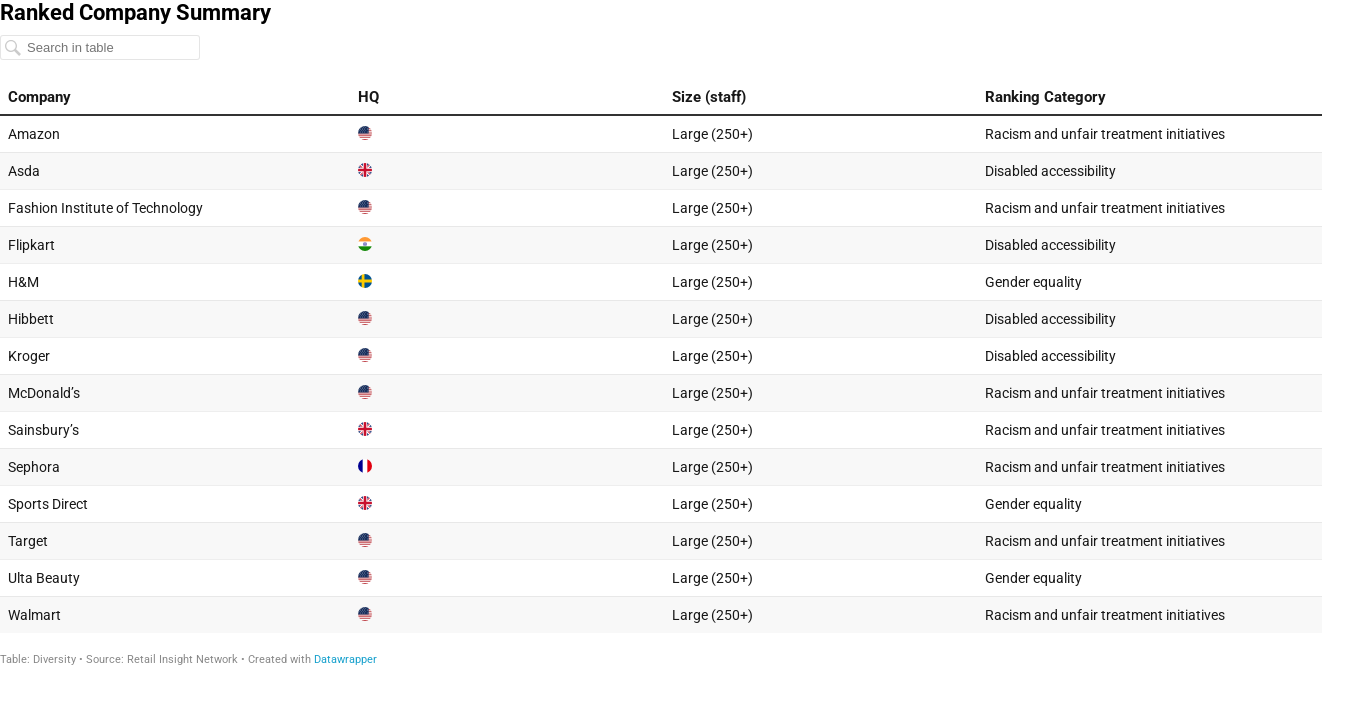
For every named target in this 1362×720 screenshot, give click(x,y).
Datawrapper (345, 659)
